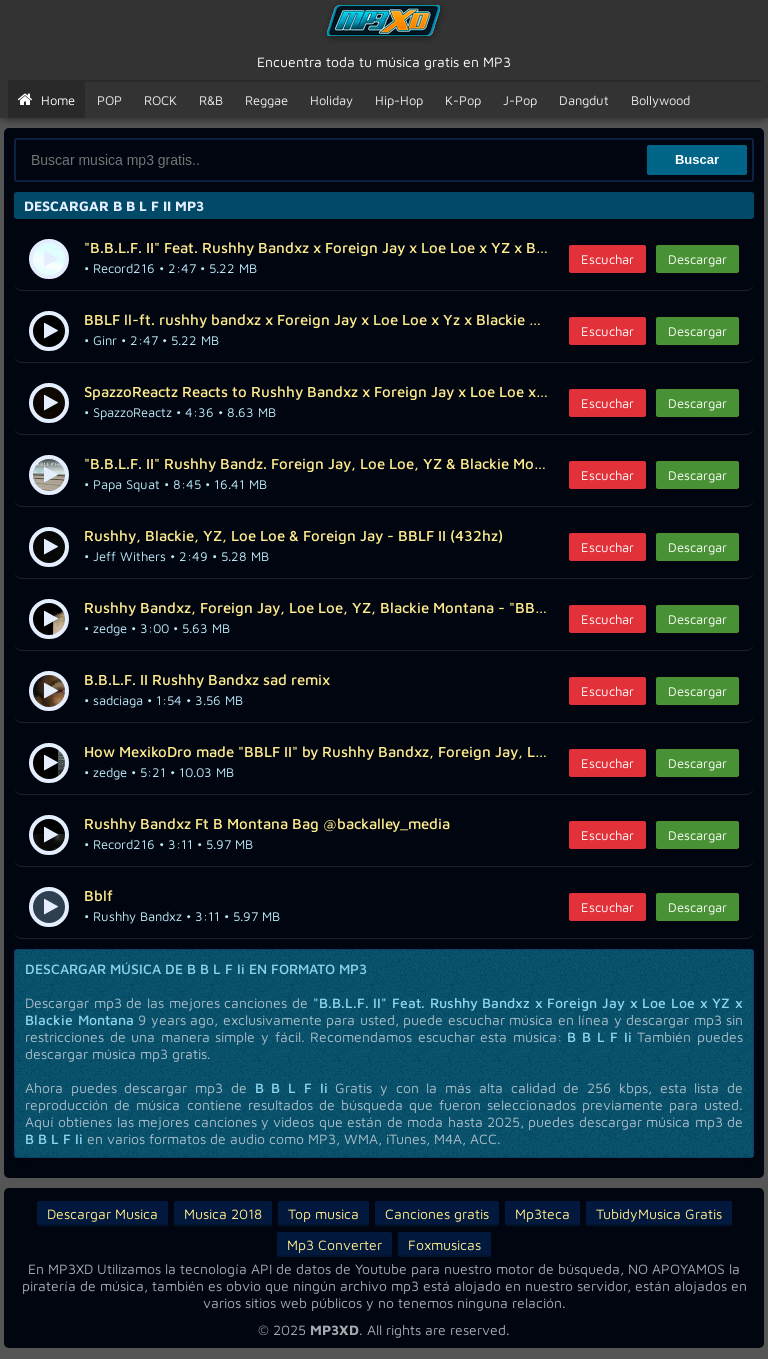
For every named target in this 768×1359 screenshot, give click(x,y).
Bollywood (660, 100)
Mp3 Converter (334, 1244)
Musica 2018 (223, 1213)
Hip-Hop (399, 100)
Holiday (331, 100)
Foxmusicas (444, 1244)
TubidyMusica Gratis (659, 1213)
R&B (211, 100)
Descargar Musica (102, 1213)
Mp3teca (542, 1213)
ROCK (160, 100)
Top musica (323, 1213)
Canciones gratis (437, 1213)
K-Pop (463, 100)
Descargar (697, 259)
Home (46, 100)
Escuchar (607, 259)
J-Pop (520, 100)
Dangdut (584, 100)
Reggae (266, 100)
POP (109, 100)
